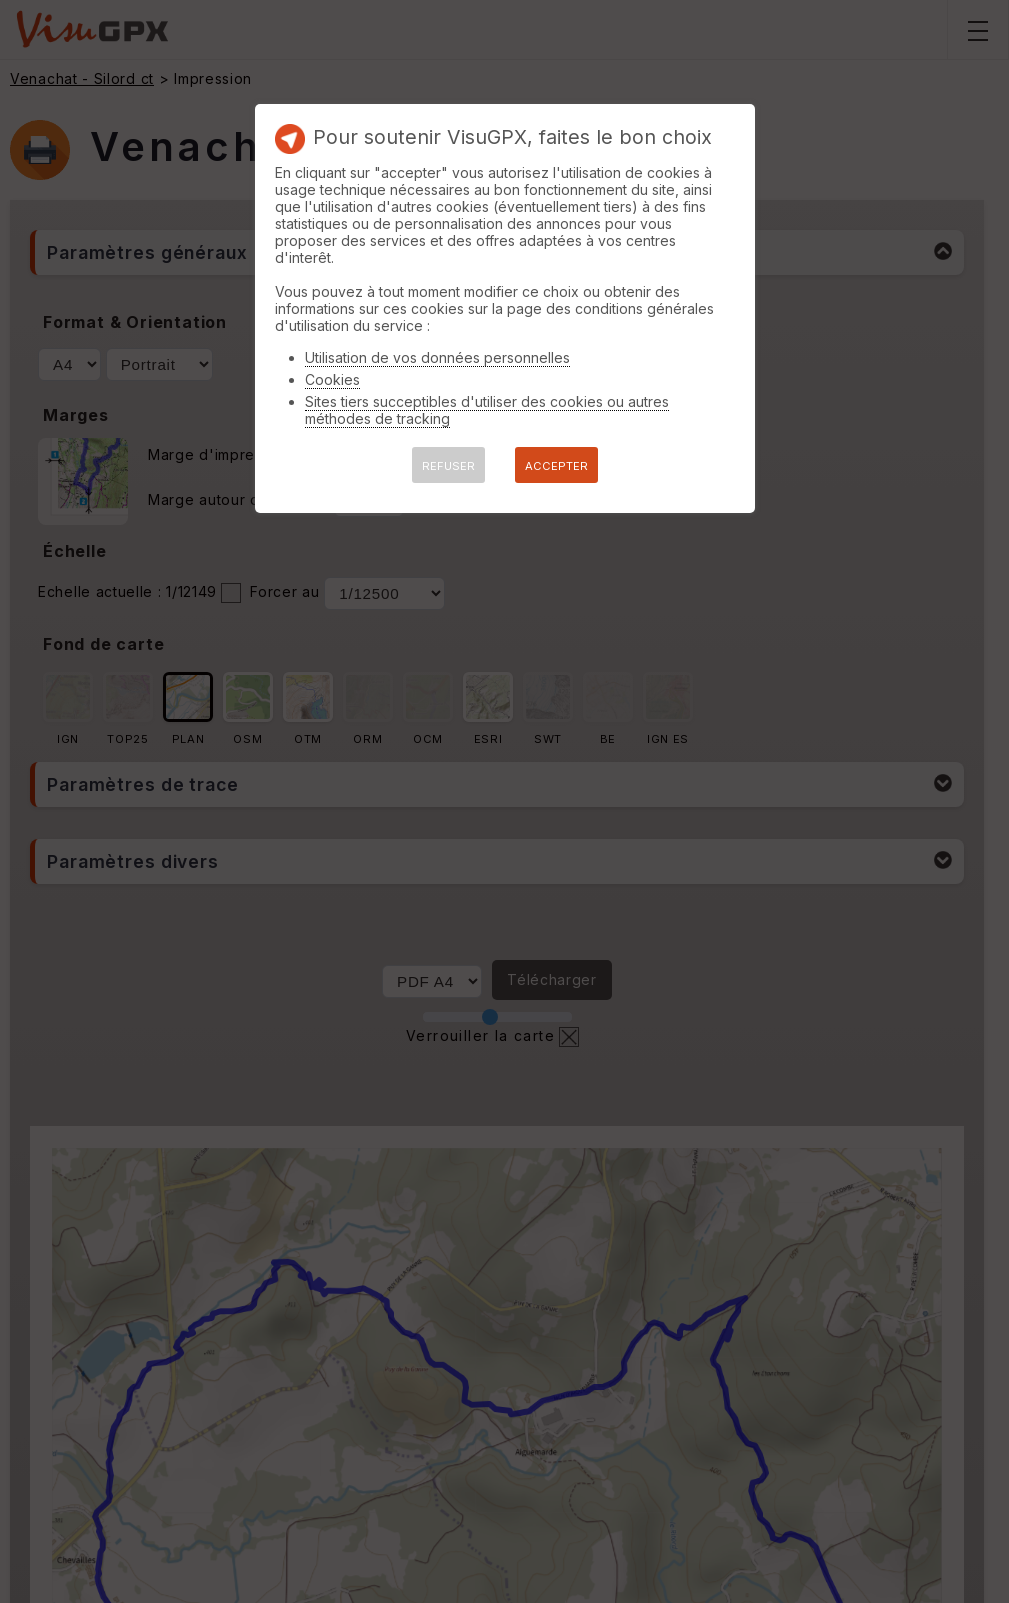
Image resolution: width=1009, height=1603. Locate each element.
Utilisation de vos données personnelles (437, 357)
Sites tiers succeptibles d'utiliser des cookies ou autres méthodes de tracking (487, 410)
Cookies (332, 379)
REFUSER (448, 466)
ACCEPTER (556, 466)
